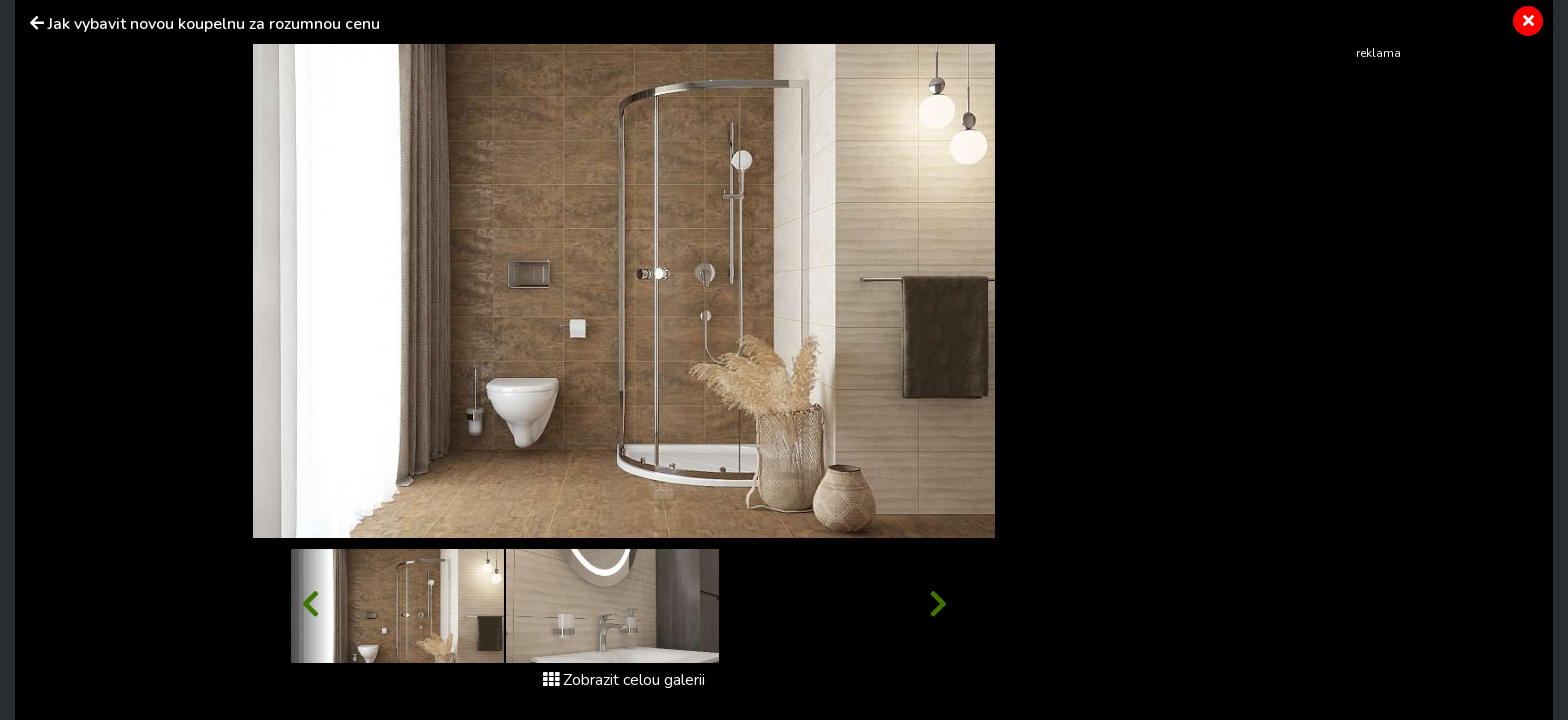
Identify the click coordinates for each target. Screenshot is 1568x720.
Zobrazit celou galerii (624, 680)
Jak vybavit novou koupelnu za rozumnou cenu (214, 24)
